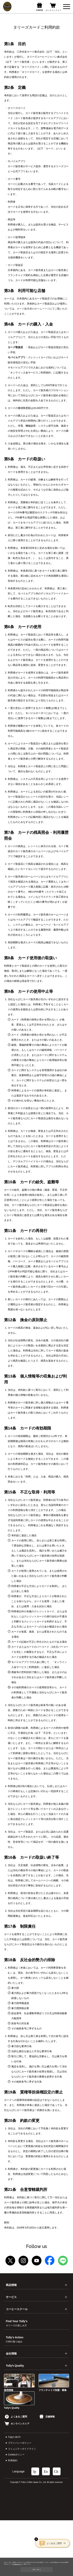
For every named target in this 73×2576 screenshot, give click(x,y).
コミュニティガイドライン (22, 2504)
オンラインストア (16, 2479)
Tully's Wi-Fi (14, 2493)
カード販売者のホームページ (34, 309)
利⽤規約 (12, 2516)
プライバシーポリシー (19, 2498)
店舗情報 (47, 2472)
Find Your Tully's (16, 2379)
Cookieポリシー (16, 2510)
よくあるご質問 (16, 2472)
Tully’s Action (14, 2395)
